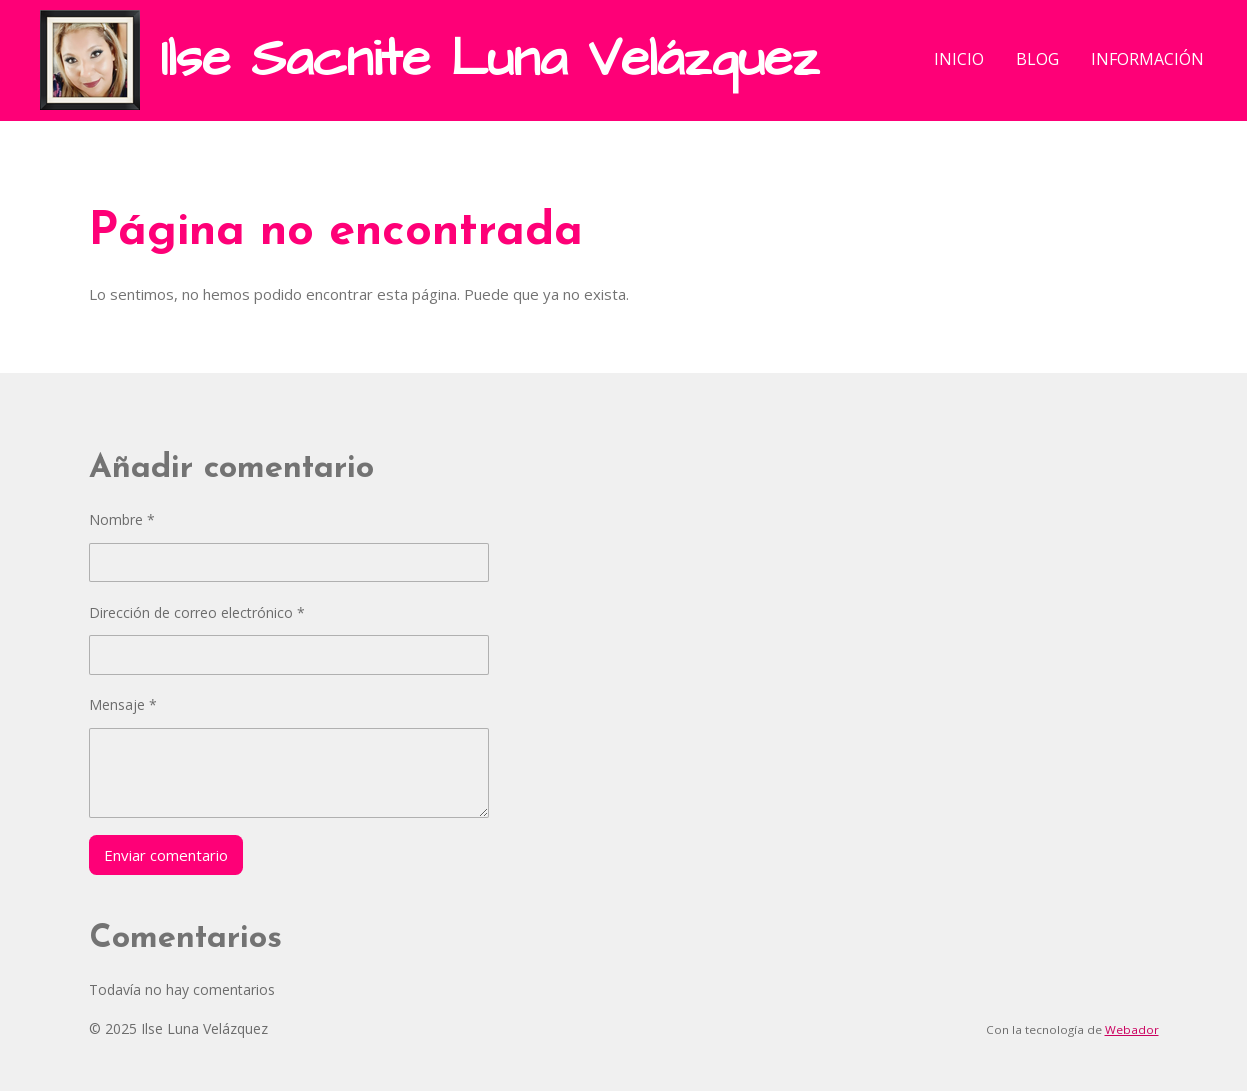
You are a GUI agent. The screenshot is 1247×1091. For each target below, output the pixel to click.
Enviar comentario (166, 855)
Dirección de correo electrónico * (197, 612)
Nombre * (122, 519)
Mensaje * (123, 704)
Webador (1132, 1029)
